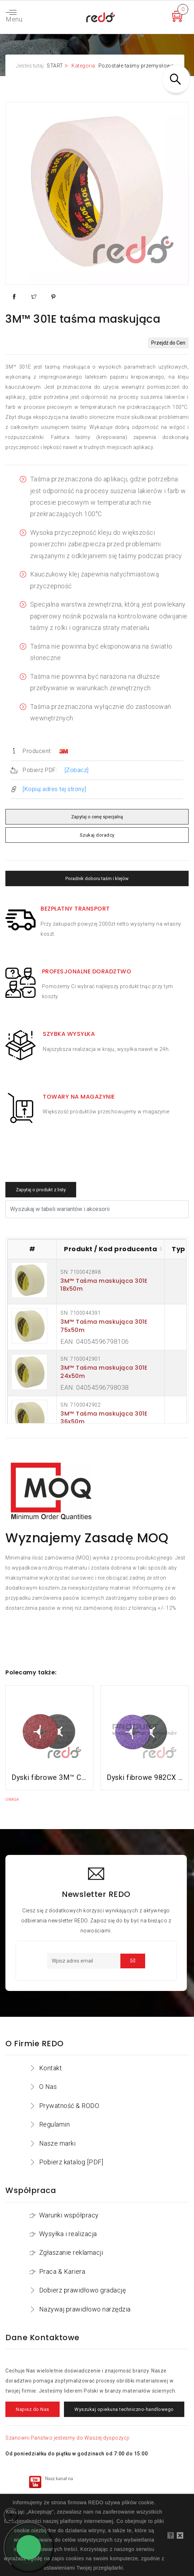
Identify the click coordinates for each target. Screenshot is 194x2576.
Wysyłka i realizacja (68, 2234)
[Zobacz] (77, 770)
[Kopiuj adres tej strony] (54, 789)
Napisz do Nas (32, 2409)
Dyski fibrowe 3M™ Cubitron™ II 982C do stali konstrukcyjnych (49, 1777)
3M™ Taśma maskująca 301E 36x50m (103, 1417)
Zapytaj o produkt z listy (41, 1189)
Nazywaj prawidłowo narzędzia (85, 2309)
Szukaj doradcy (97, 835)
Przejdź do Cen (168, 343)
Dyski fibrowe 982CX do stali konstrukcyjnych (145, 1777)
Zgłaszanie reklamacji (71, 2252)
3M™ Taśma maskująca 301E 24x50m (103, 1372)
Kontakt (50, 2068)
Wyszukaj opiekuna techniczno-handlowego (124, 2409)
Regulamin (54, 2124)
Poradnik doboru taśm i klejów (97, 878)
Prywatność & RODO (69, 2105)
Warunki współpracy (69, 2215)
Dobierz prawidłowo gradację (82, 2290)
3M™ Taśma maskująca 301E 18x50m (103, 1285)
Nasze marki (57, 2143)
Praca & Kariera (62, 2271)
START (55, 66)
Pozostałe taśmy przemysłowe (136, 66)
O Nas (48, 2086)
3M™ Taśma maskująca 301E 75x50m (103, 1326)
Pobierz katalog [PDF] (71, 2162)
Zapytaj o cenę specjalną (97, 816)
